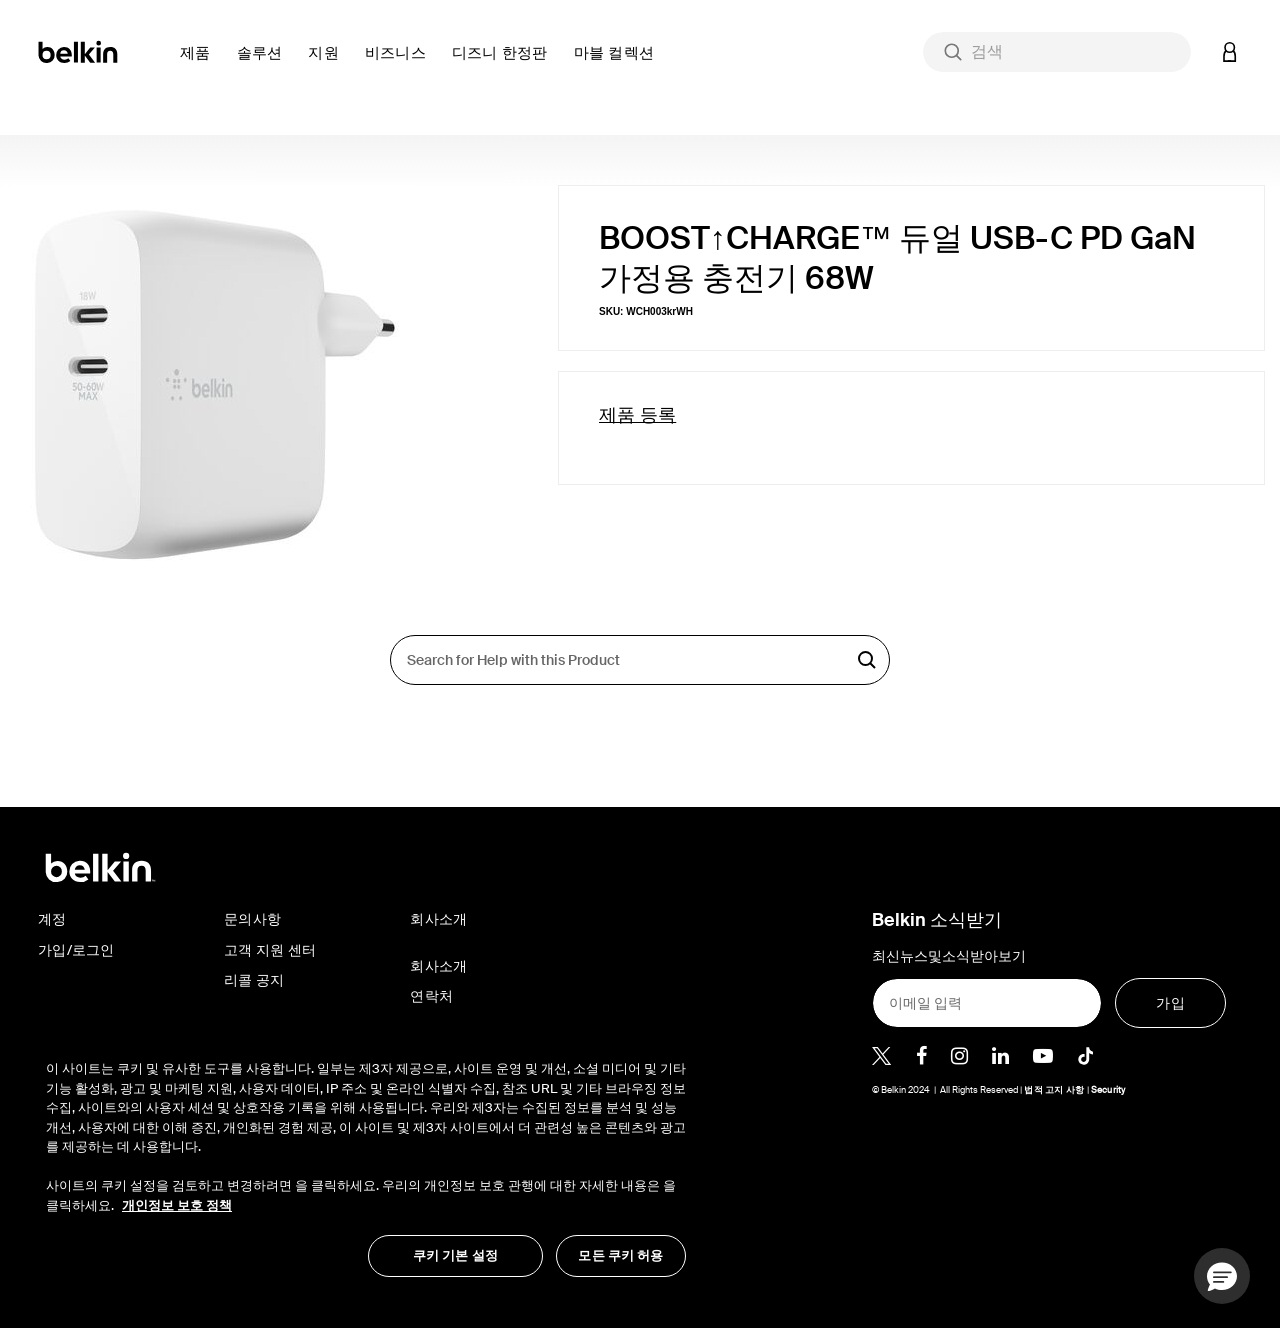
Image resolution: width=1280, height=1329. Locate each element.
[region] (366, 1158)
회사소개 (438, 966)
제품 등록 (637, 415)
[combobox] (1057, 52)
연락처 (431, 996)
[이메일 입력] (987, 1003)
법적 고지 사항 (1055, 1090)
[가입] (1170, 1003)
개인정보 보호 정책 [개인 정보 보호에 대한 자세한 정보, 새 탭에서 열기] (177, 1205)
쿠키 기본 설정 (455, 1255)
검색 (867, 660)
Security (1108, 1090)
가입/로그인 (76, 950)
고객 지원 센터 (270, 950)
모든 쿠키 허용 (620, 1255)
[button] (200, 64)
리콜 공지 (254, 980)
